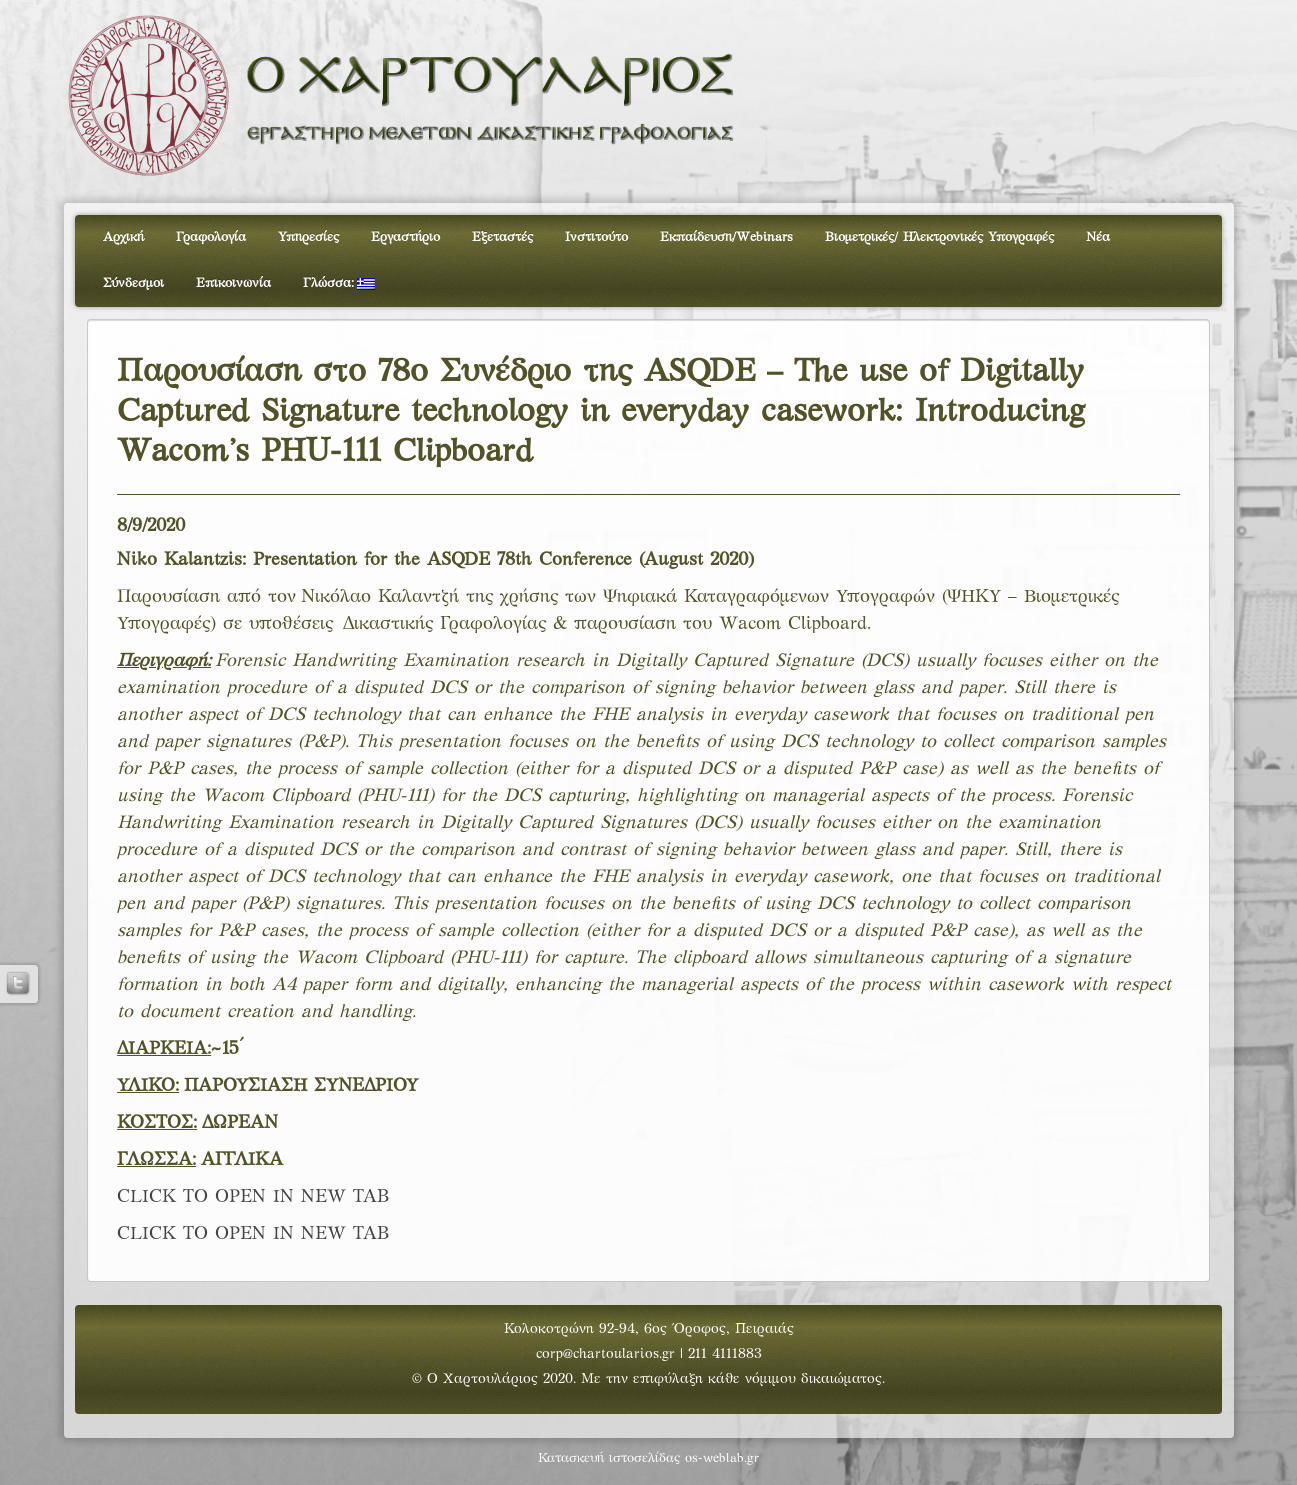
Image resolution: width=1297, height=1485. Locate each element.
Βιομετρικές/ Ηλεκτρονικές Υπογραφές (939, 238)
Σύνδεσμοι (133, 284)
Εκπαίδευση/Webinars (726, 238)
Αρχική (123, 238)
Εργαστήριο (405, 238)
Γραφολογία (211, 238)
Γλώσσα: (339, 284)
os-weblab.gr (722, 1459)
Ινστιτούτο (596, 238)
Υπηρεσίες (308, 238)
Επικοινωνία (233, 284)
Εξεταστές (502, 238)
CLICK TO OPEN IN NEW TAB (253, 1197)
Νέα (1098, 238)
